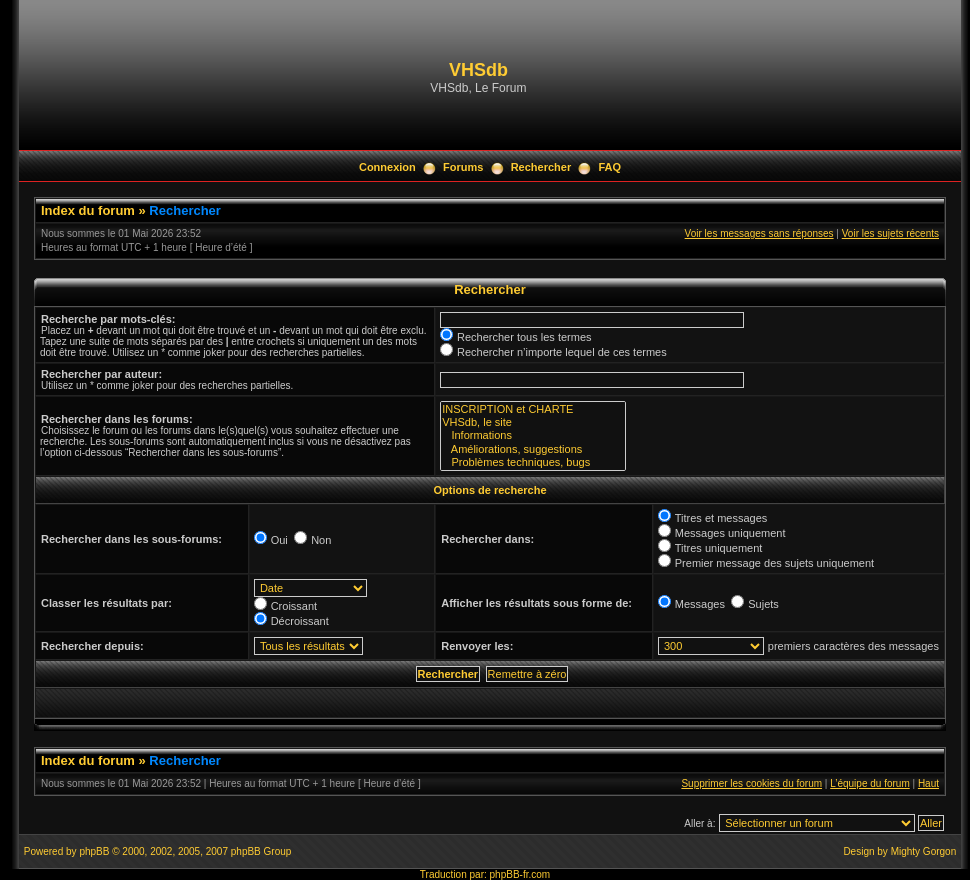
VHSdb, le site (533, 422)
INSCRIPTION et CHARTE (533, 409)
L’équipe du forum (870, 783)
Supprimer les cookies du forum (751, 783)
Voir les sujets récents (890, 233)
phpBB (94, 851)
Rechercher (541, 167)
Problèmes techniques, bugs (533, 462)
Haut (928, 783)
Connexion (387, 167)
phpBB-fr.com (520, 874)
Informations (533, 435)
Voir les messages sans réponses (759, 233)
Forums (463, 167)
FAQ (609, 167)
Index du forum (88, 210)
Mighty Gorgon (924, 851)
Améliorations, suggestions (533, 449)
